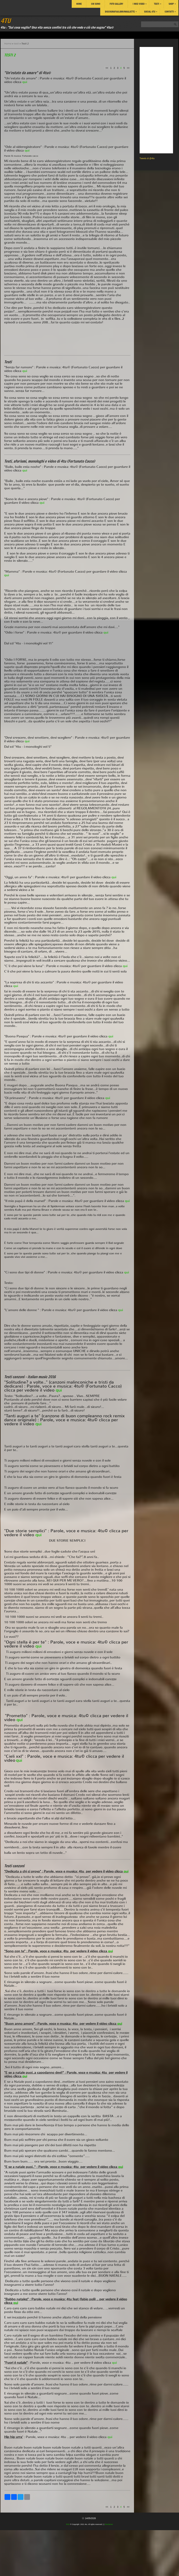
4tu (6, 20)
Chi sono (95, 4)
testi (157, 4)
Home (79, 4)
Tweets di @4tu (147, 158)
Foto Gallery (116, 4)
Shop (172, 4)
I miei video (140, 4)
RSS (68, 2524)
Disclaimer (109, 2524)
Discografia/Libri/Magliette (121, 11)
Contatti (170, 11)
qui (24, 82)
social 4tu (150, 11)
